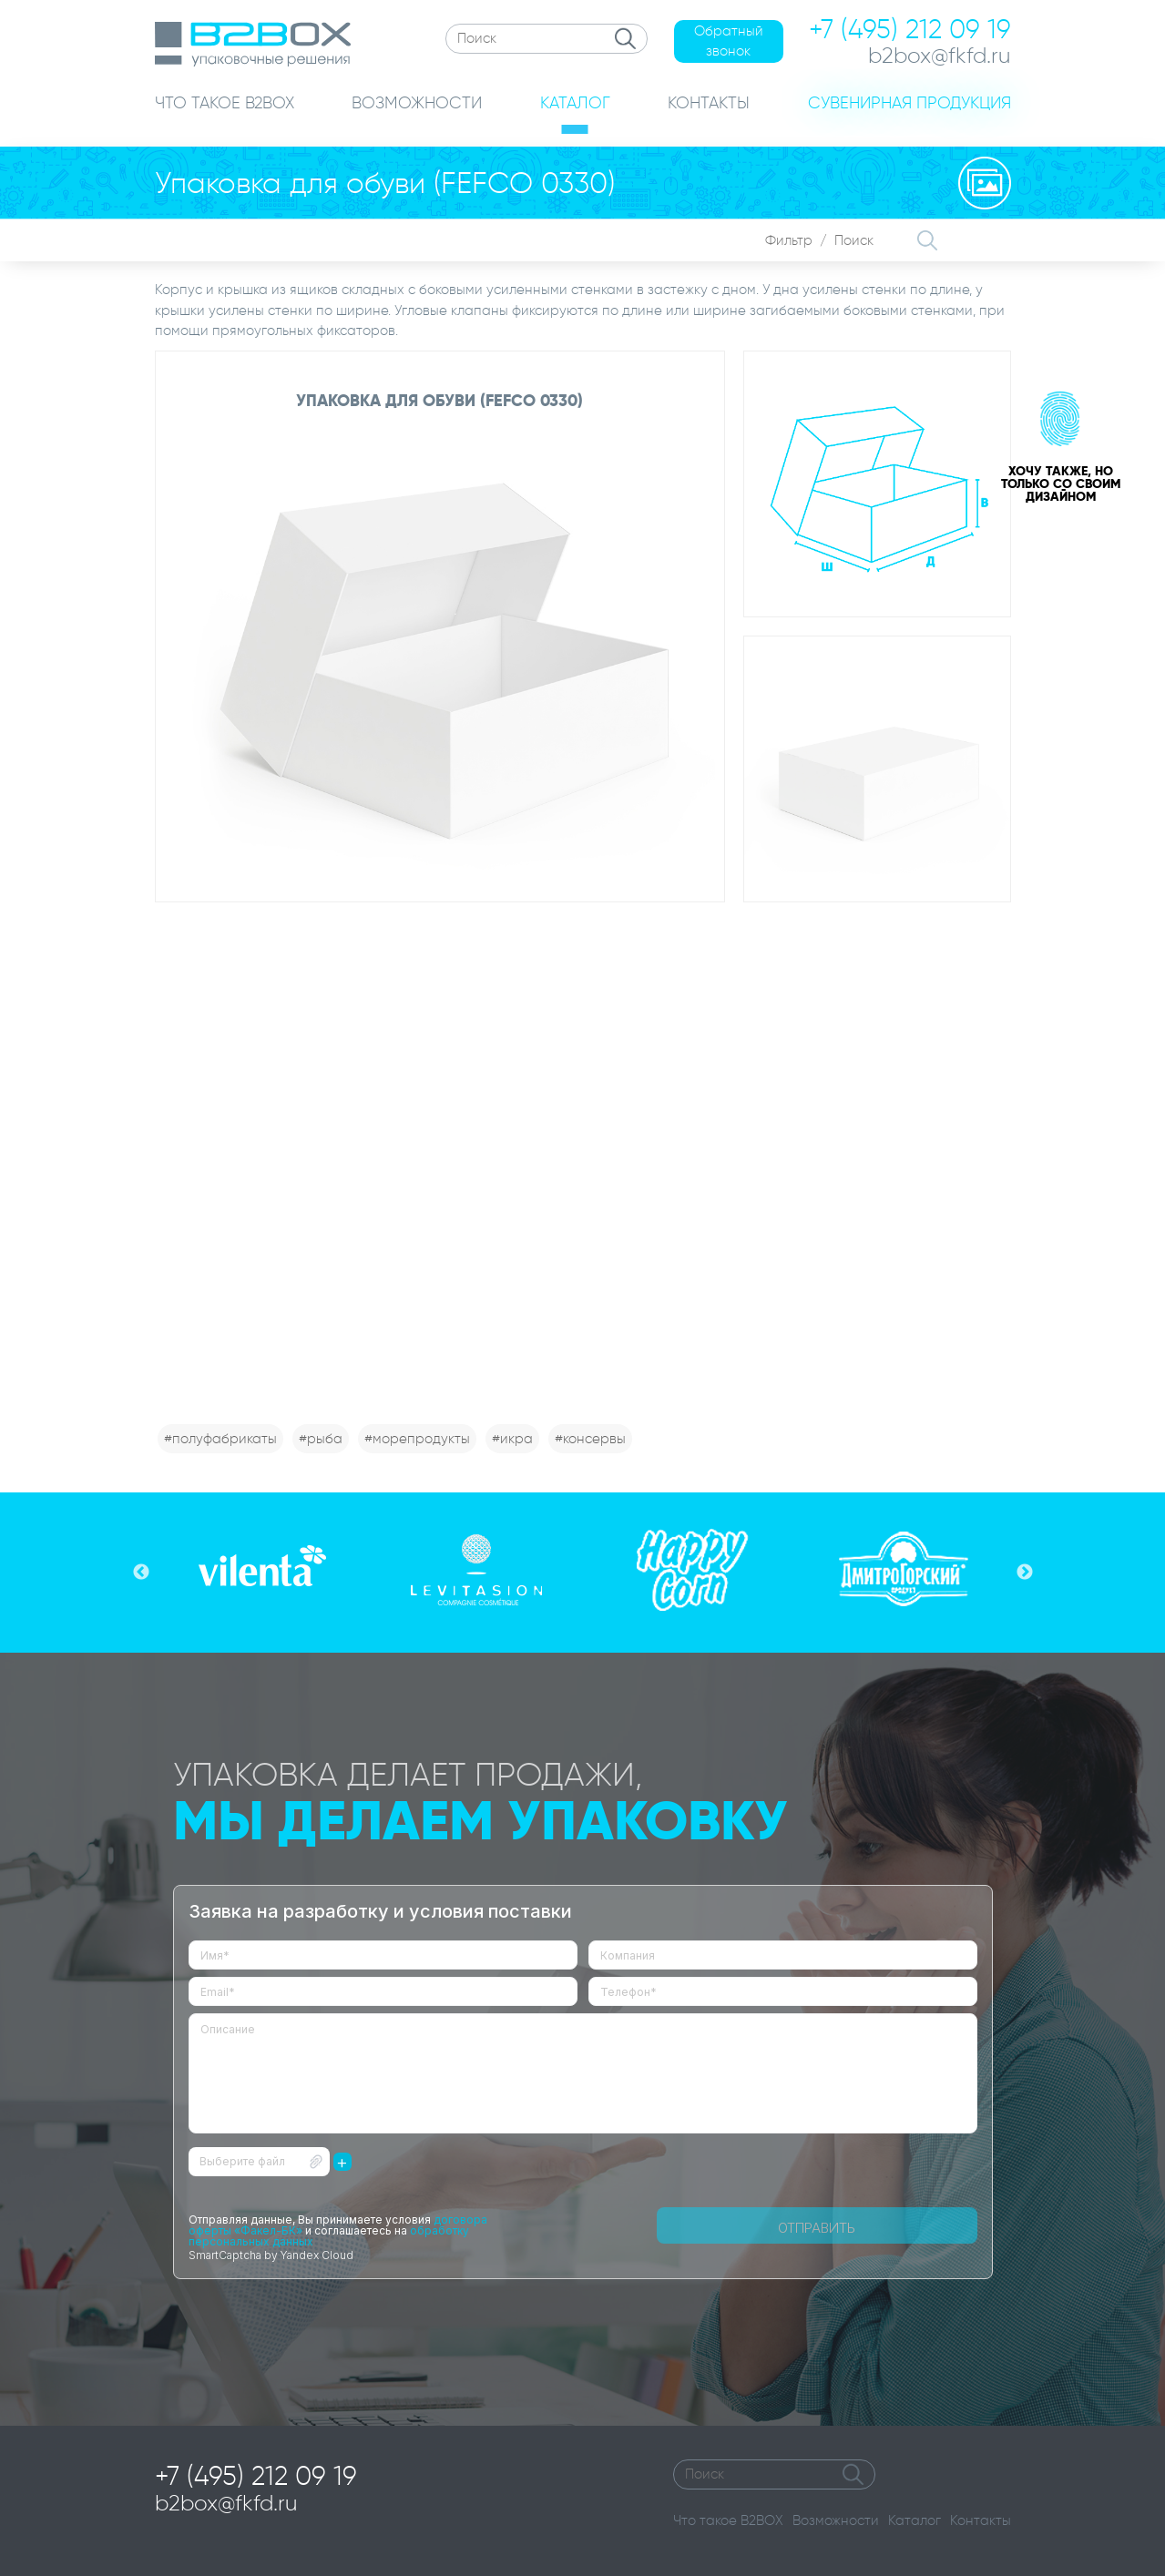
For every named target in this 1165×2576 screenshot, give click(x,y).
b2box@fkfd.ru (226, 2502)
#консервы (590, 1439)
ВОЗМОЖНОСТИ (417, 103)
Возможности (835, 2520)
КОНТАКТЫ (709, 103)
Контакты (980, 2520)
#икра (512, 1439)
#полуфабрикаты (220, 1439)
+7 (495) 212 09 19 (256, 2475)
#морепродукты (417, 1439)
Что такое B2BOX (728, 2520)
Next (1025, 1572)
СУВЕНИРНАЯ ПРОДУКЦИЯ (909, 103)
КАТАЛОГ (575, 103)
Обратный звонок (728, 41)
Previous (141, 1572)
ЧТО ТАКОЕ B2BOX (224, 103)
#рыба (320, 1439)
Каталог (914, 2520)
